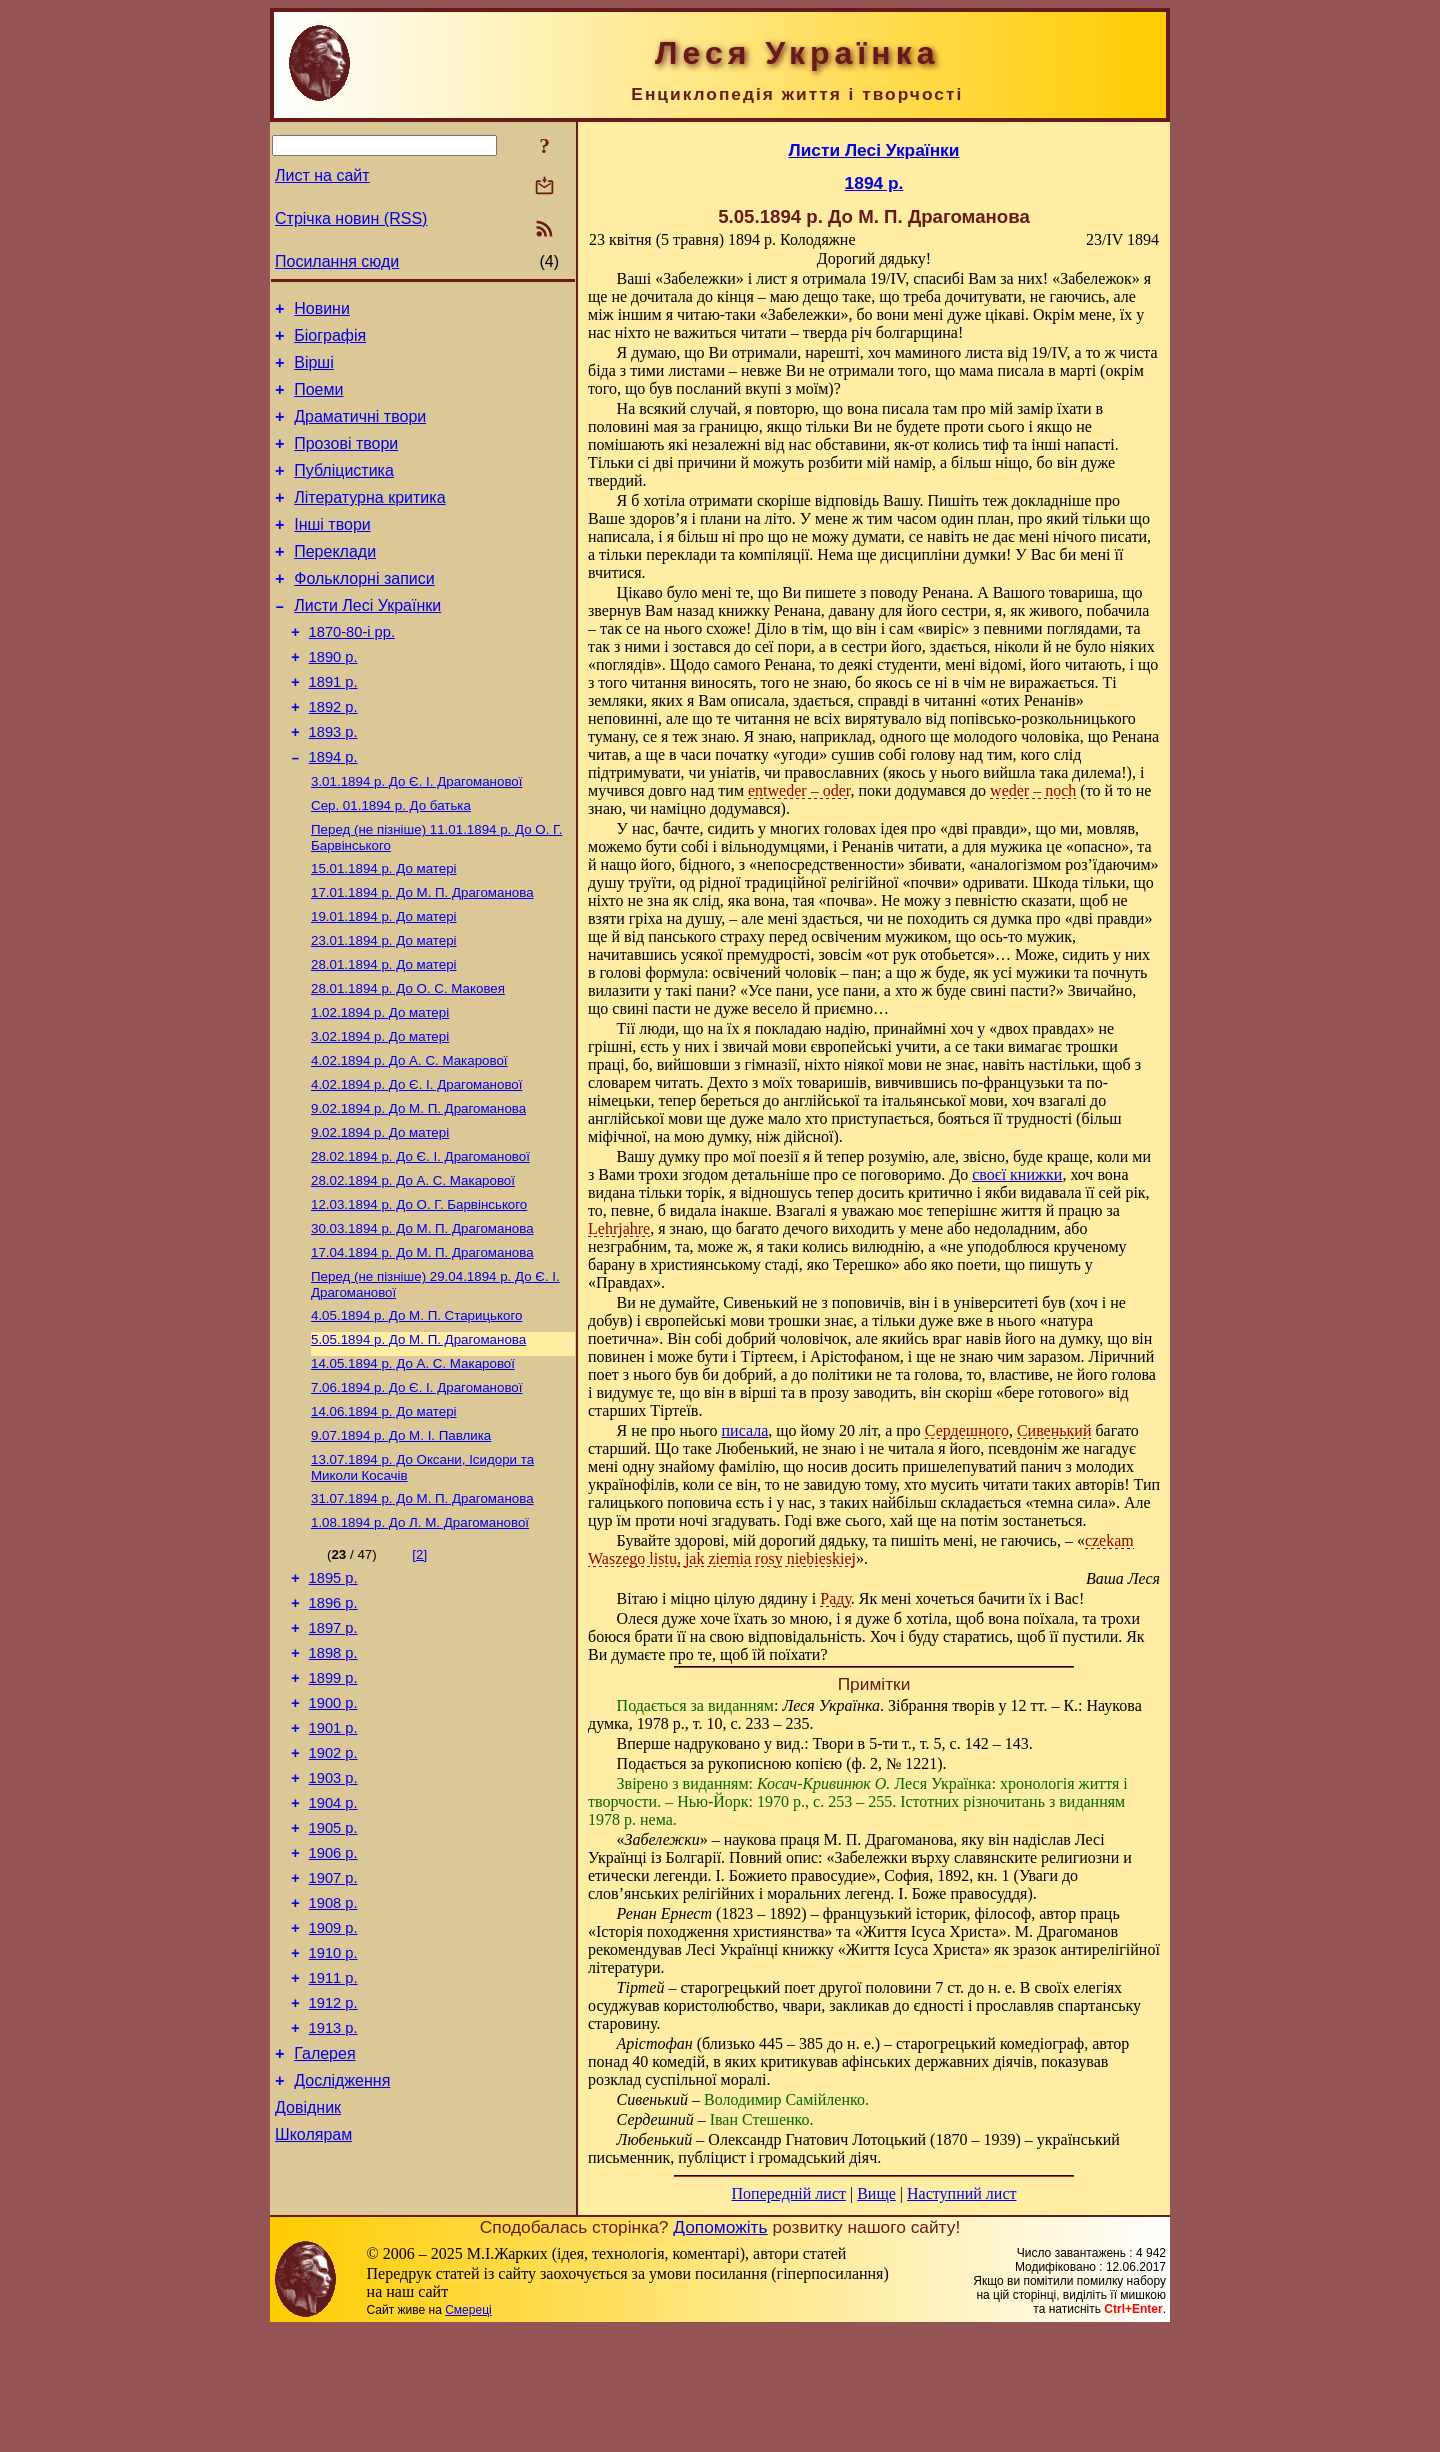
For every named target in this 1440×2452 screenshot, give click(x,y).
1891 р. (333, 727)
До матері (384, 930)
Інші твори (332, 551)
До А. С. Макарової (409, 1138)
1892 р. (333, 755)
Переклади (335, 581)
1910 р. (333, 2115)
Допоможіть (720, 2349)
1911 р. (333, 2143)
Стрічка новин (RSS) (351, 218)
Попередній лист (789, 2193)
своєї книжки (1017, 1174)
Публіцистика (344, 491)
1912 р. (333, 2171)
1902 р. (333, 1891)
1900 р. (333, 1835)
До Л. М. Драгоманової (420, 1636)
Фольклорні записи (364, 611)
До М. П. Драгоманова (422, 956)
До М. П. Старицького (416, 1413)
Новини (322, 311)
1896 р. (333, 1723)
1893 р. (333, 783)
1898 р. (333, 1779)
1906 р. (333, 2003)
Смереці (468, 2432)
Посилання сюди (337, 261)
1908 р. (333, 2059)
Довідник (308, 2287)
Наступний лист (961, 2193)
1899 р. (333, 1807)
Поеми (318, 401)
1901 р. (333, 1863)
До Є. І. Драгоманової (416, 837)
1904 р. (333, 1947)
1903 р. (333, 1919)
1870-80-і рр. (352, 671)
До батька (391, 863)
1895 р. (333, 1695)
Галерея (324, 2227)
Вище (876, 2193)
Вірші (314, 371)
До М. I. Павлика (401, 1543)
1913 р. (333, 2199)
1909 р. (333, 2087)
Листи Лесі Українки (367, 641)
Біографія (330, 341)
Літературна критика (369, 521)
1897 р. (333, 1751)
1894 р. (333, 811)
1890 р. (333, 699)
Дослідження (342, 2257)
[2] (419, 1668)
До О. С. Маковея (408, 1060)
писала (745, 1430)
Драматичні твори (360, 431)
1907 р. (333, 2031)
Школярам (313, 2317)
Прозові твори (346, 461)
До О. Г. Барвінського (419, 1294)
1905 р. (333, 1975)
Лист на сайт (322, 175)
